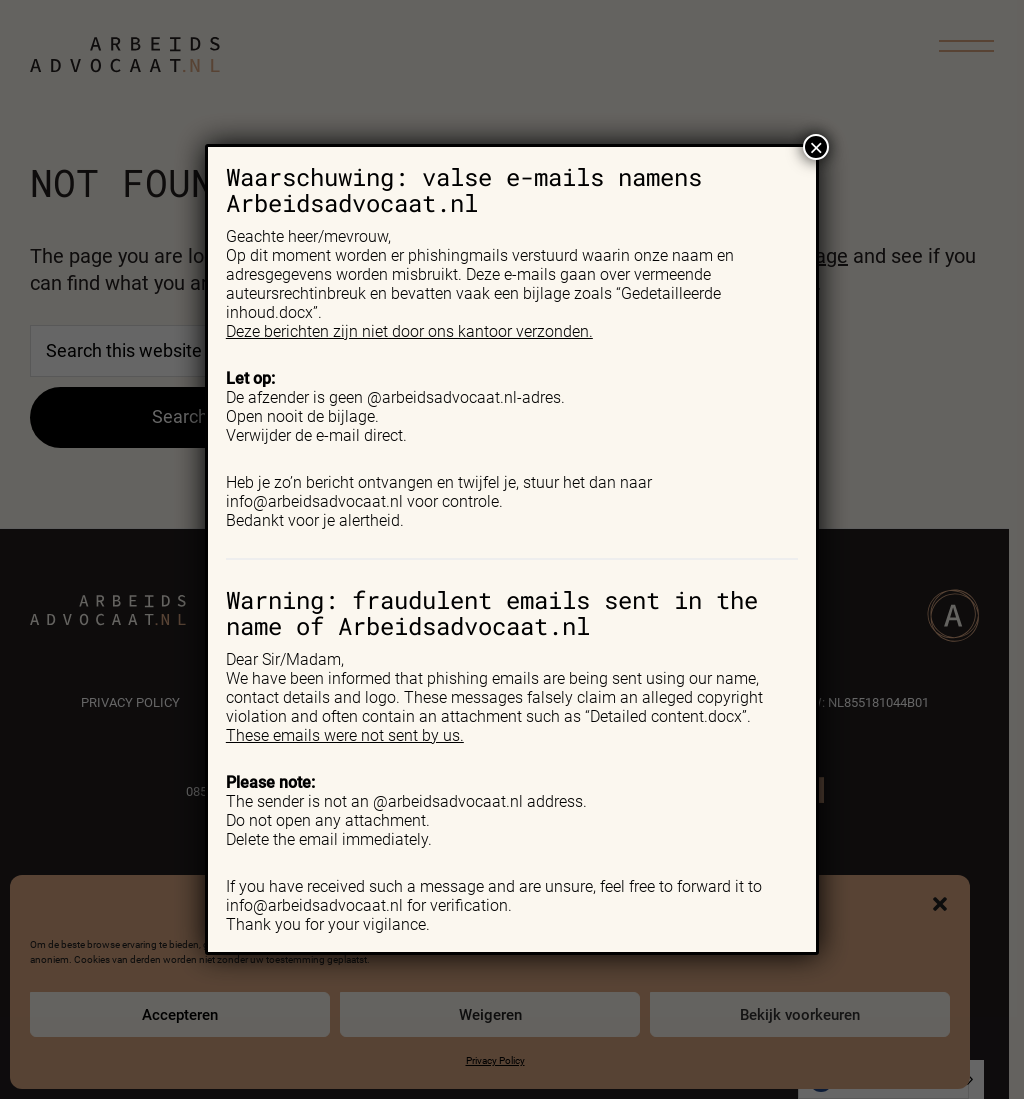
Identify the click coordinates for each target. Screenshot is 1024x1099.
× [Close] (816, 147)
